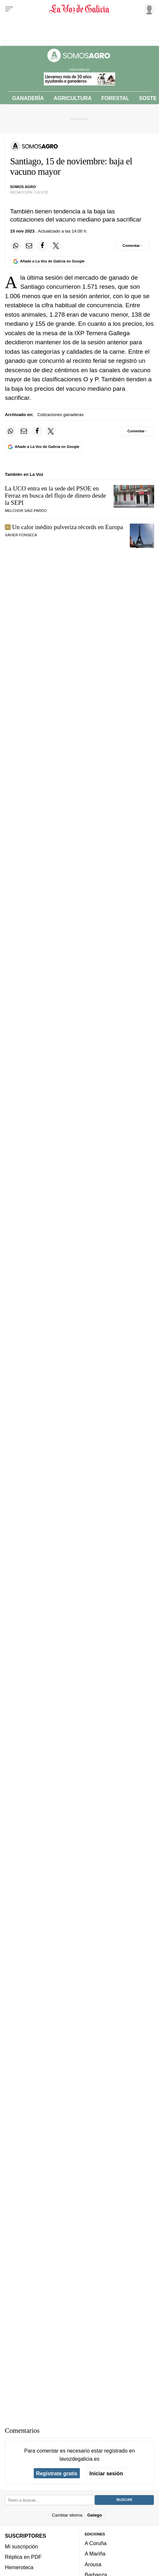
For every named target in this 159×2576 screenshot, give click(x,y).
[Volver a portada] (79, 9)
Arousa (93, 2564)
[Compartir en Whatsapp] (15, 245)
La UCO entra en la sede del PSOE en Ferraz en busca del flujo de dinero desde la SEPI (55, 495)
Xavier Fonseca (21, 535)
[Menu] (9, 9)
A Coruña (95, 2543)
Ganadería (28, 98)
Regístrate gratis (56, 2473)
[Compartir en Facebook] (42, 245)
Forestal (115, 98)
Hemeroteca (19, 2567)
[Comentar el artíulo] (132, 245)
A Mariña (95, 2554)
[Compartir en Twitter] (56, 245)
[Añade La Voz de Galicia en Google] (48, 261)
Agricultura (73, 98)
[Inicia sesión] (148, 9)
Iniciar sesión (106, 2473)
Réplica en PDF (23, 2557)
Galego (94, 2515)
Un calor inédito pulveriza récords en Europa (67, 527)
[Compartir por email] (29, 245)
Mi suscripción (21, 2546)
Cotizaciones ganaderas (60, 414)
